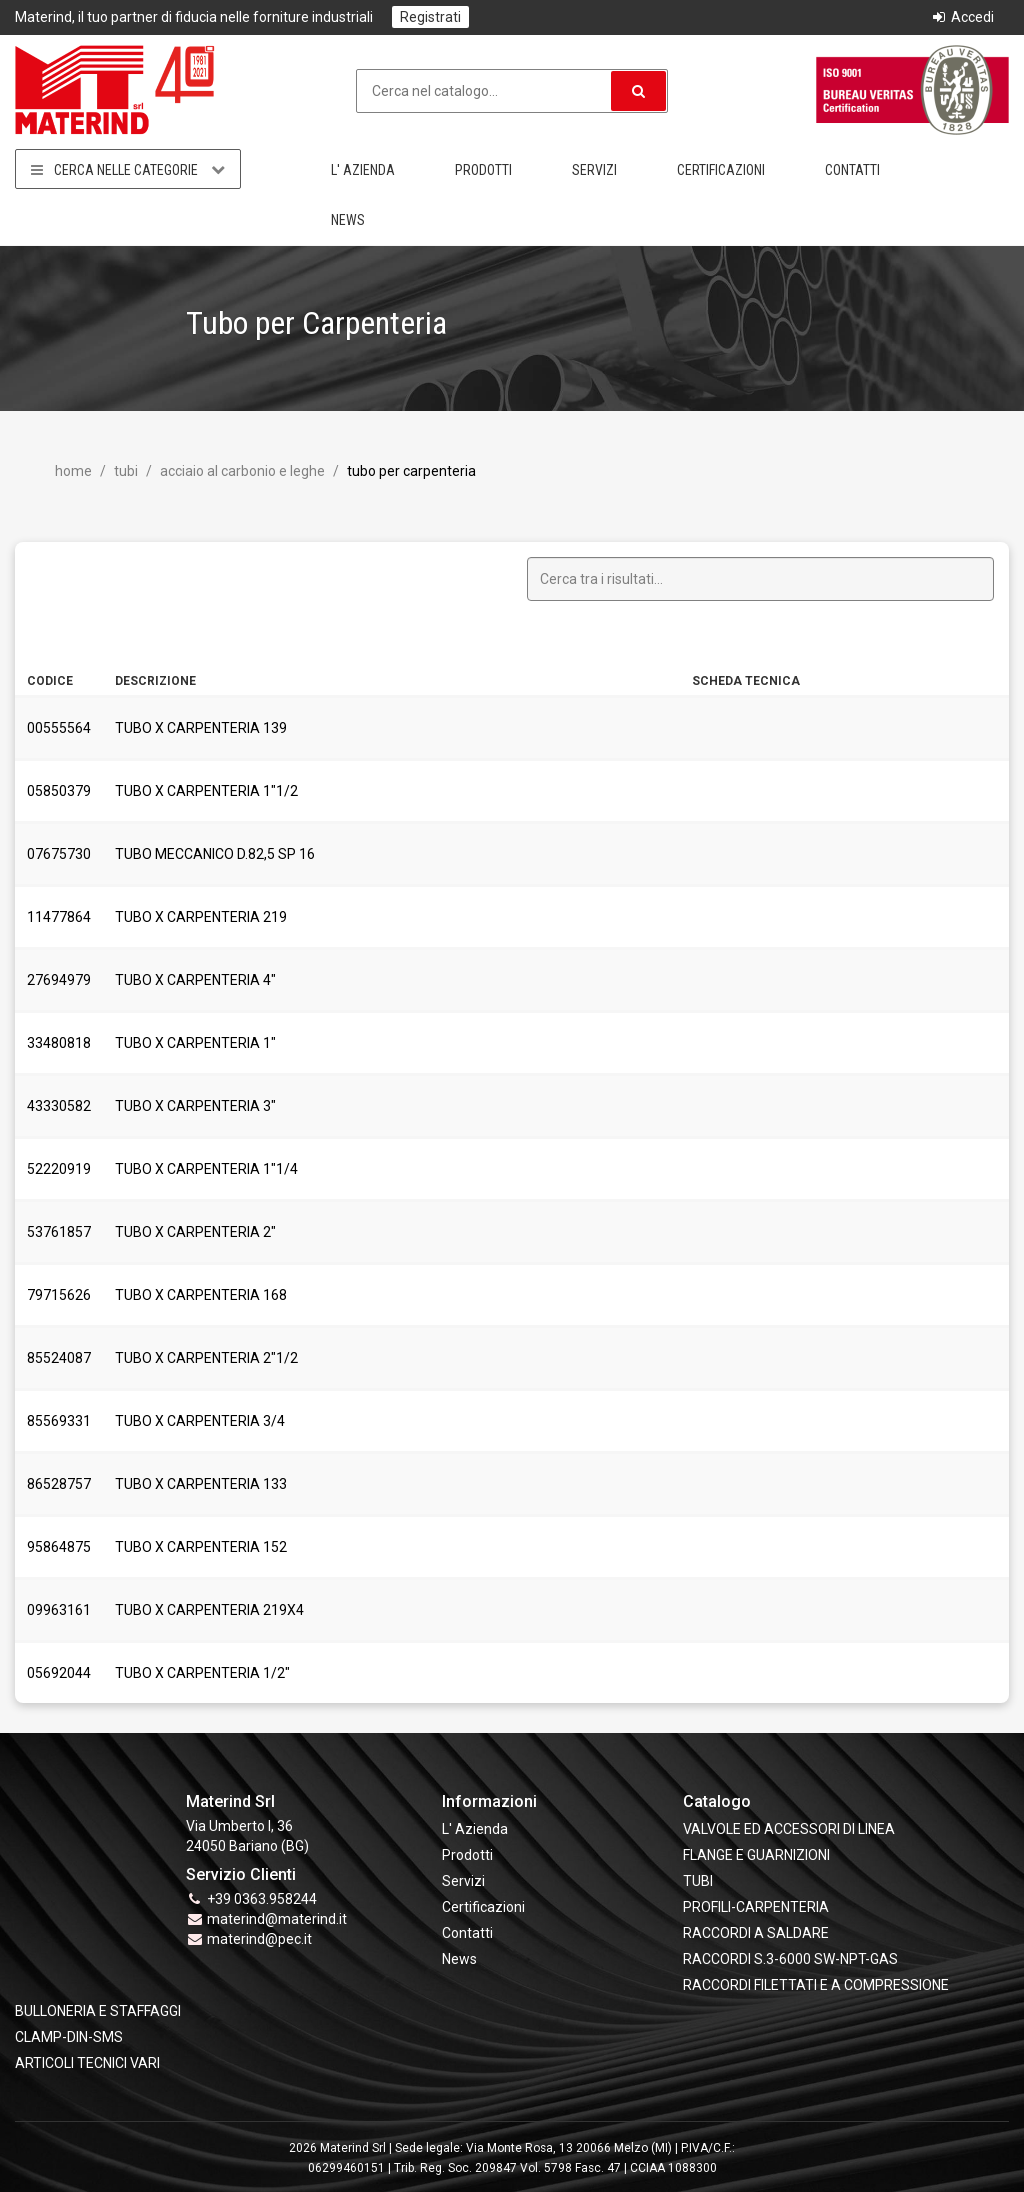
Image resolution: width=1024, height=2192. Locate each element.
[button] (638, 91)
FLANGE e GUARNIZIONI (756, 1855)
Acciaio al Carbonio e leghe (241, 471)
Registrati (430, 17)
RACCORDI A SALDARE (756, 1933)
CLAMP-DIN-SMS (69, 2037)
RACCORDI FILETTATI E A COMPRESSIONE (816, 1985)
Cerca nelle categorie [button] (128, 169)
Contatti (852, 170)
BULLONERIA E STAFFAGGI (98, 2011)
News (348, 220)
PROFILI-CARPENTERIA (756, 1907)
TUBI (124, 471)
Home (73, 471)
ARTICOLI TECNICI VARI (87, 2063)
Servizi (594, 170)
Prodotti (483, 170)
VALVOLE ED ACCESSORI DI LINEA (789, 1829)
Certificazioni (721, 170)
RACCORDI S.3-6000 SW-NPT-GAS (790, 1959)
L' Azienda (363, 170)
